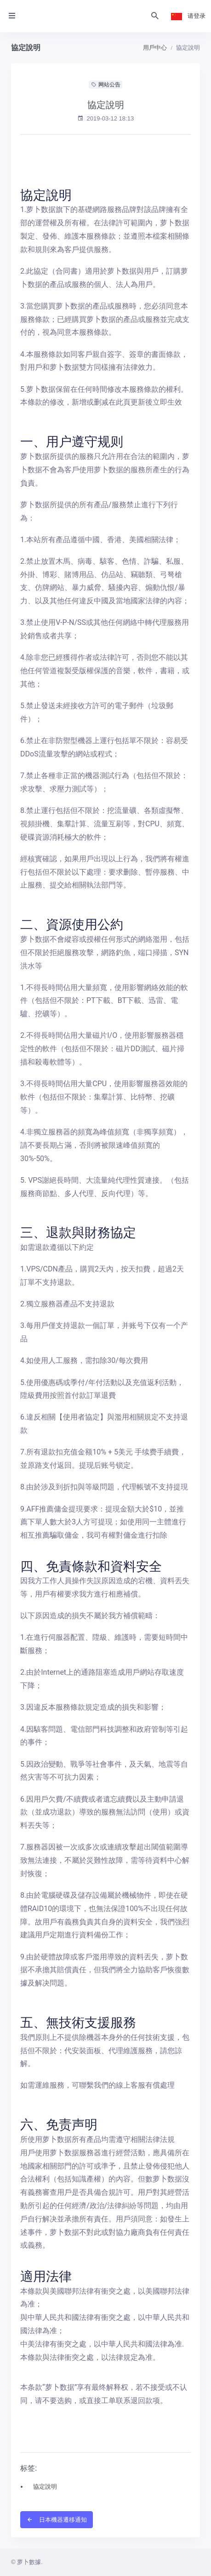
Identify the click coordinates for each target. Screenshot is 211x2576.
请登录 (196, 15)
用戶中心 (155, 47)
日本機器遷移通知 (56, 2519)
